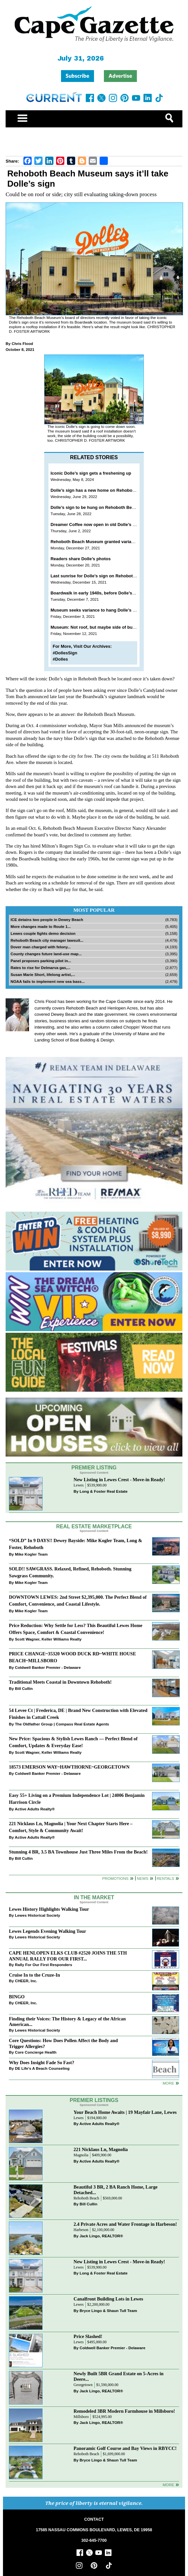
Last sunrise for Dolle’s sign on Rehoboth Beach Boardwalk (111, 575)
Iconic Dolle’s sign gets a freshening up (90, 473)
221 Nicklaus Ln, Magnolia (101, 2149)
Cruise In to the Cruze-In (34, 1975)
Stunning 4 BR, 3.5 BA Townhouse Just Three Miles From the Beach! (78, 1851)
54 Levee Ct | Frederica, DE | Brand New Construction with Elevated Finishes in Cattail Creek (78, 1714)
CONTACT (94, 2519)
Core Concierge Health (35, 2052)
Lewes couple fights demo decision (43, 933)
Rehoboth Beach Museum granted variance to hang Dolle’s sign (115, 541)
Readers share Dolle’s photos (80, 558)
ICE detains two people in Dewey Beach (47, 919)
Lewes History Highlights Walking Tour (49, 1909)
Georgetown (83, 2385)
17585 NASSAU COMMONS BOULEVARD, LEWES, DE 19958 (94, 2530)
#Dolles (60, 659)
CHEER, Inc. (26, 1981)
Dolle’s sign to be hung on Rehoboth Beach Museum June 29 (112, 507)
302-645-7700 (94, 2540)
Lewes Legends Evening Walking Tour (47, 1931)
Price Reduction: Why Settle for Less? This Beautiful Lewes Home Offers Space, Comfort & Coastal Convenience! (75, 1629)
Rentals (165, 1878)
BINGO (17, 1996)
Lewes (79, 1485)
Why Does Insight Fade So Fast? (41, 2062)
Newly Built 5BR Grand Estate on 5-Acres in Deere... (119, 2376)
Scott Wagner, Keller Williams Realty (48, 1639)
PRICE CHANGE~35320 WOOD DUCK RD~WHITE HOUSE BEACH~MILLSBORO (72, 1657)
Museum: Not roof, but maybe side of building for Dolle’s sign (113, 627)
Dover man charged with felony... (41, 947)
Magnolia (81, 2155)
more (168, 2083)
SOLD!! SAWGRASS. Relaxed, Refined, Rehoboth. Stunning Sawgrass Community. (70, 1572)
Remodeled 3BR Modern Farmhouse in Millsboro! (124, 2411)
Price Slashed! (88, 2336)
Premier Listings (94, 2100)
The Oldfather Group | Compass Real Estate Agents (62, 1724)
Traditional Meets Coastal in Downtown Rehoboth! (60, 1682)
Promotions (115, 1878)
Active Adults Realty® (35, 1809)
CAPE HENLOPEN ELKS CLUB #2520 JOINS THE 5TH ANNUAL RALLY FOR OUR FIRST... (68, 1955)
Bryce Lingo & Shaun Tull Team (108, 2310)
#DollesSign (65, 652)
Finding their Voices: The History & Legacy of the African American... (67, 2021)
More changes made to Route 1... (41, 926)
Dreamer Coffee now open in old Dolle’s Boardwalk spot (107, 524)
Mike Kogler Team (31, 1554)
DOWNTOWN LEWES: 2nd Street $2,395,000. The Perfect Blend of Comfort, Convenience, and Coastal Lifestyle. (77, 1600)
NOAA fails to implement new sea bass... (48, 981)
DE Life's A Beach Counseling (42, 2068)
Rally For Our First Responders (43, 1964)
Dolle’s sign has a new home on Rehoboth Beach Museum (109, 490)
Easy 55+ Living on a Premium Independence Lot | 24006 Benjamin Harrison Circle (76, 1799)
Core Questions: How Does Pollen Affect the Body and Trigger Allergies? (63, 2043)
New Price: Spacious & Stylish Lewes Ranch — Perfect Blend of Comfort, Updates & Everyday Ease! (73, 1742)
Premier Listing (94, 1467)
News (142, 1878)
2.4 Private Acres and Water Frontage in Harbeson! (125, 2224)
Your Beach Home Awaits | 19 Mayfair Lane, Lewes (125, 2112)
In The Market (94, 1897)
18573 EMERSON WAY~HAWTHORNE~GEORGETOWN (69, 1767)
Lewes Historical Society (37, 1915)
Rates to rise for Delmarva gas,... (40, 967)
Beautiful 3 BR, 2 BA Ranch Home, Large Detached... (116, 2189)
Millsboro (81, 2417)
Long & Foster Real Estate (103, 1491)
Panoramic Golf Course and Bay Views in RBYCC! (125, 2448)
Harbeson (81, 2230)
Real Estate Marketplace (94, 1526)
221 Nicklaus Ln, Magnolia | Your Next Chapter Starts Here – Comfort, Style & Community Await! (71, 1827)
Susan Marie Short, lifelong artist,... (43, 974)
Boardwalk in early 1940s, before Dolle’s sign (96, 593)
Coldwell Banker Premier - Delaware (47, 1667)
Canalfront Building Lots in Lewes (108, 2298)
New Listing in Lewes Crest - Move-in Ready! (119, 1479)
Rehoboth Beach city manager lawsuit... (47, 940)
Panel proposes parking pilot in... (41, 961)
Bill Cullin (24, 1688)
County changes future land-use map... (46, 954)
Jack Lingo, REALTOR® (101, 2236)
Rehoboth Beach (86, 2198)
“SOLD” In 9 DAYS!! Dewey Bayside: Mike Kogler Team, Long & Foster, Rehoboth (75, 1544)
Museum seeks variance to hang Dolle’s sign (95, 610)
